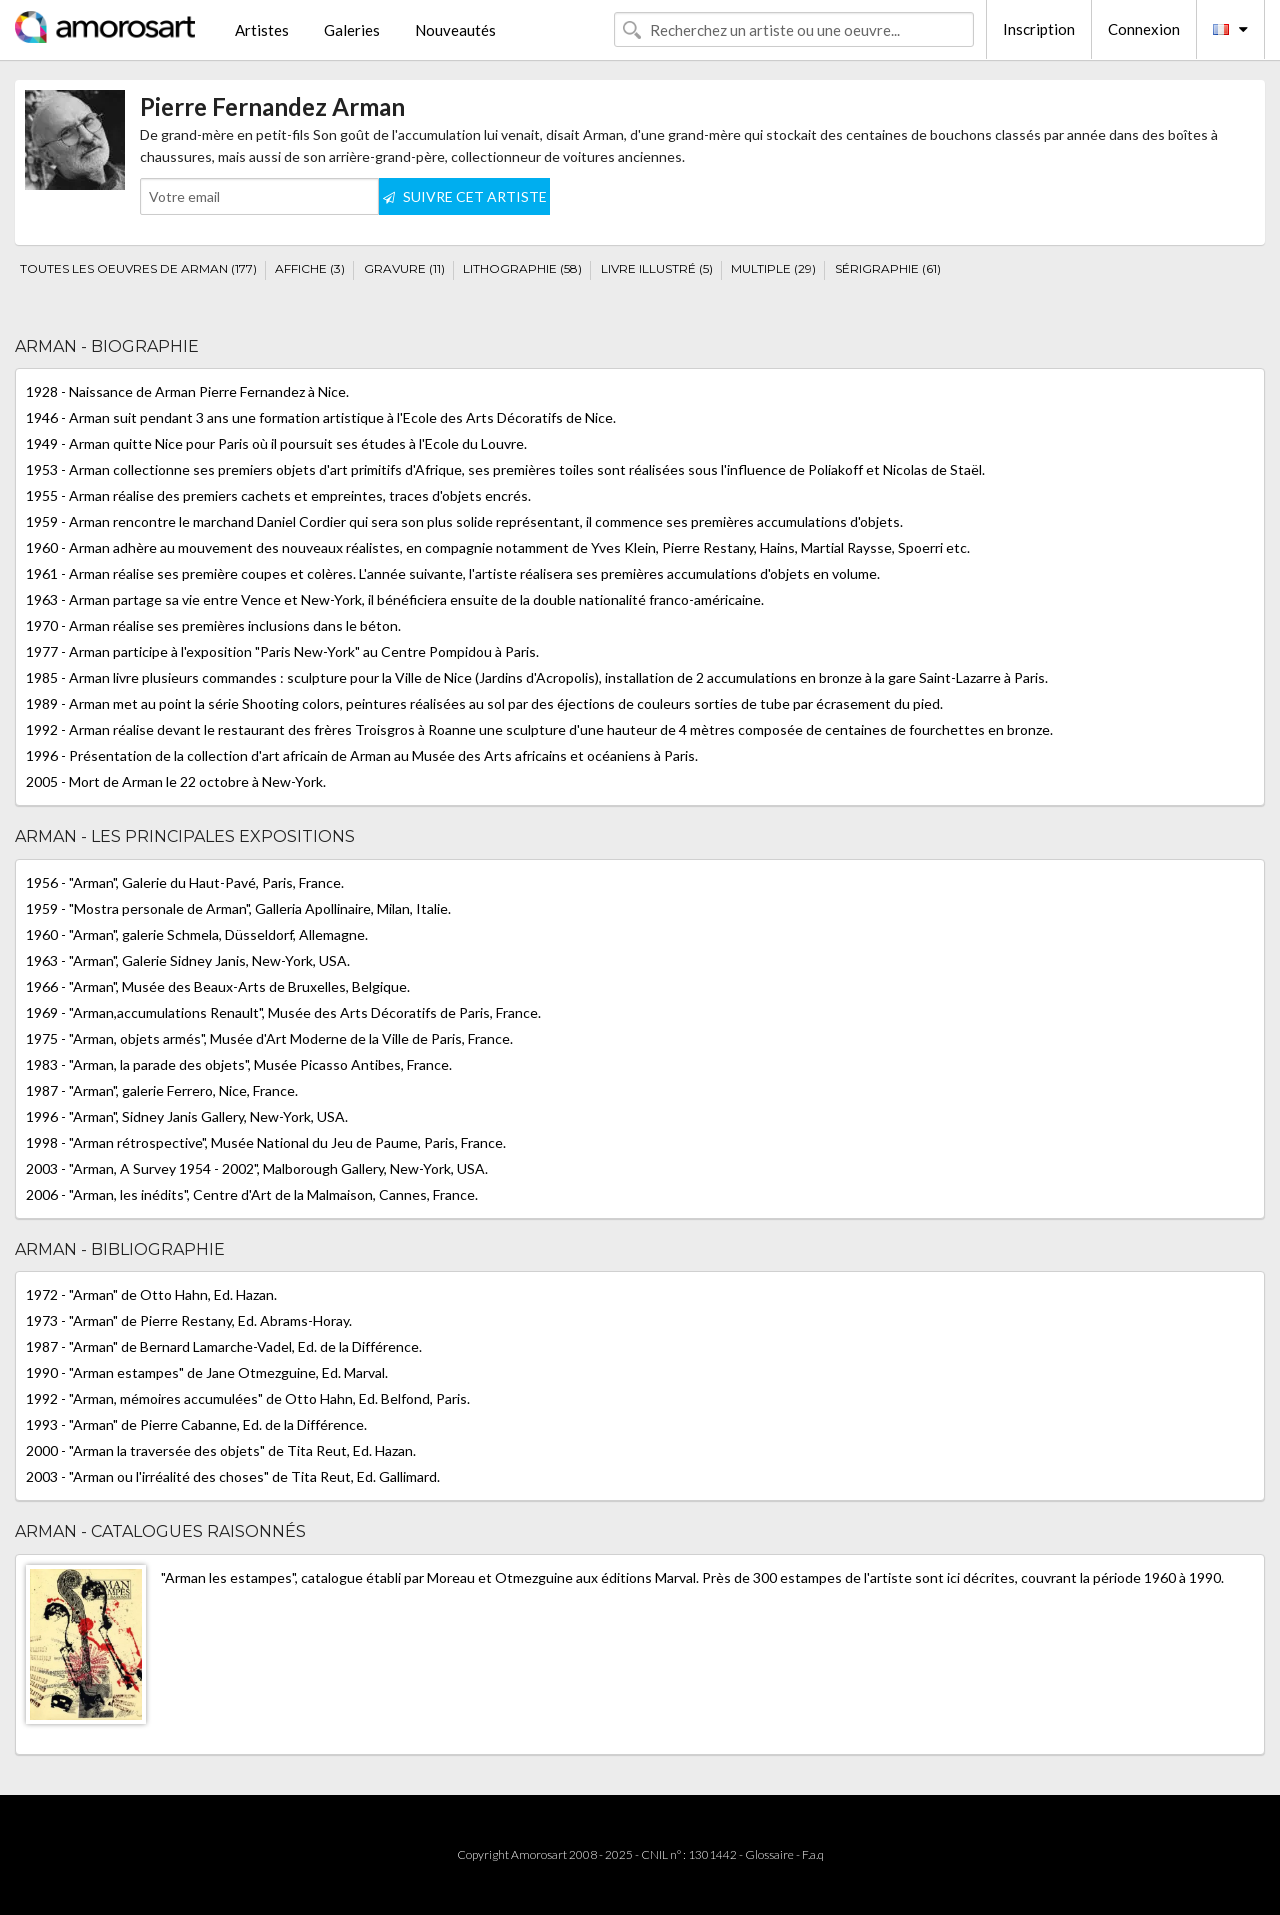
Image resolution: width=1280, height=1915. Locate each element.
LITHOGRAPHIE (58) (522, 268)
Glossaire (769, 1854)
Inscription (1039, 29)
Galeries (352, 30)
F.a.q (813, 1854)
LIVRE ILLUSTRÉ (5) (657, 268)
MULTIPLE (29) (773, 268)
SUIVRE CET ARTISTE (465, 196)
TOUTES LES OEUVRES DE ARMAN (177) (138, 268)
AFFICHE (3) (310, 268)
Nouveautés (455, 30)
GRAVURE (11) (404, 268)
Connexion (1144, 29)
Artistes (262, 30)
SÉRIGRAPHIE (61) (888, 268)
